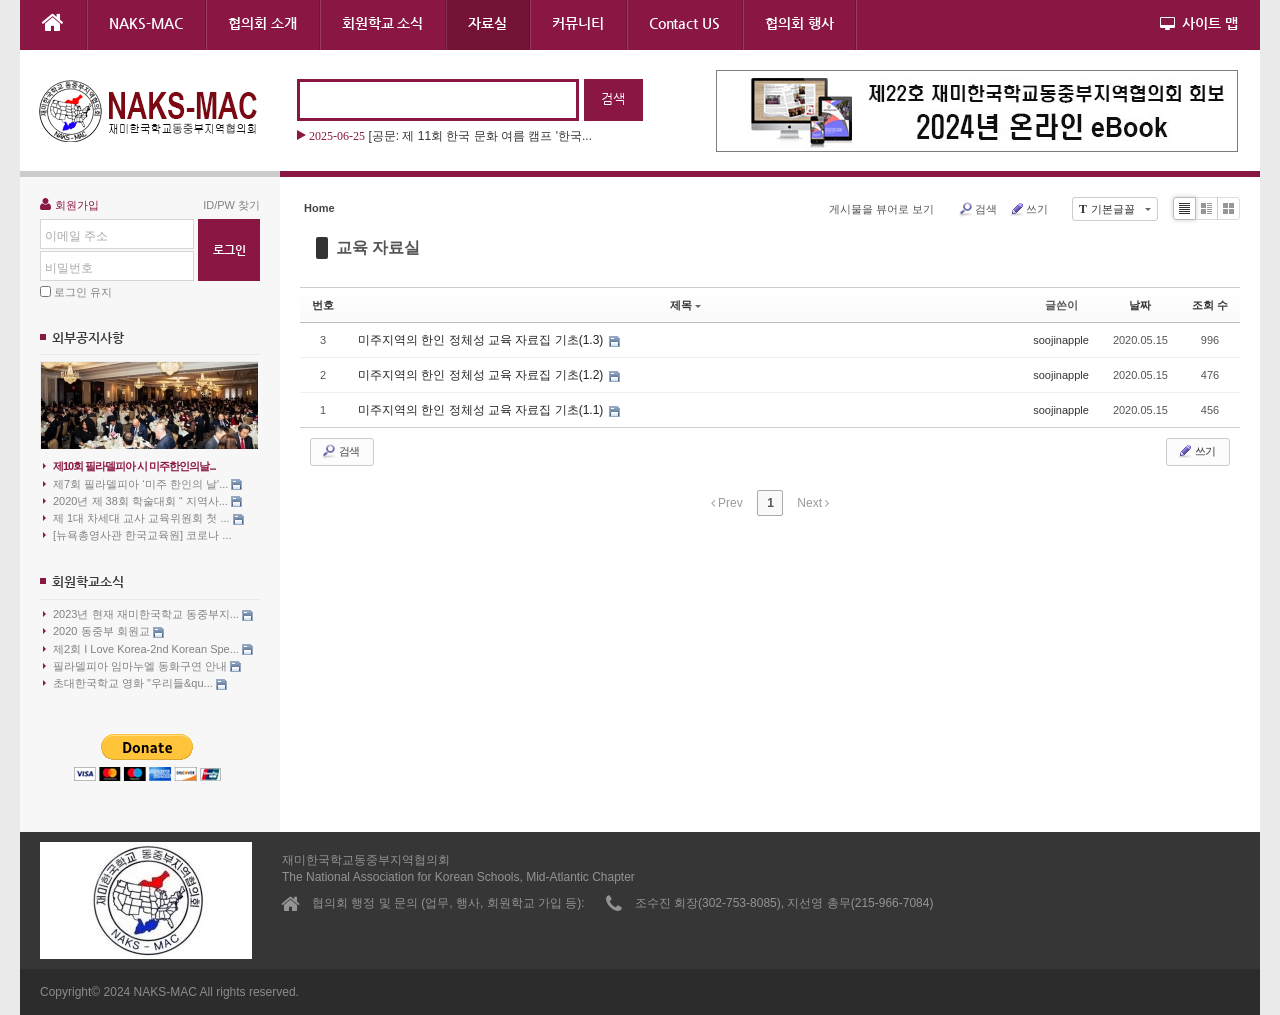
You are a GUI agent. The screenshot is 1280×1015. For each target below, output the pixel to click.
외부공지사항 (88, 337)
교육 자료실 (378, 247)
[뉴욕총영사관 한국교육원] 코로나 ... (137, 535)
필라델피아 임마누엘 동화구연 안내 (142, 666)
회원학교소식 (88, 581)
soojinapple (1061, 340)
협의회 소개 (262, 23)
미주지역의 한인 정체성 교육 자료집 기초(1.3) (482, 340)
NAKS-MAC (146, 23)
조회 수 (1210, 305)
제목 (685, 305)
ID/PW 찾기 (231, 205)
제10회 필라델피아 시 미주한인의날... (129, 466)
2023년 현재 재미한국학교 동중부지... (148, 614)
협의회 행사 (799, 23)
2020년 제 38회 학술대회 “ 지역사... (142, 501)
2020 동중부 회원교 (103, 631)
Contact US (684, 23)
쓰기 (1028, 209)
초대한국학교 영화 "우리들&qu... (135, 683)
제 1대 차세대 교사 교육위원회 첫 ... (143, 518)
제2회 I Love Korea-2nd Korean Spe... (148, 649)
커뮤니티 (578, 23)
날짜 (1140, 305)
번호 (323, 305)
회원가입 (69, 204)
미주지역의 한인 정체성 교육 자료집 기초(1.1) (482, 410)
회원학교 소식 (382, 23)
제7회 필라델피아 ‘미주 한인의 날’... (142, 484)
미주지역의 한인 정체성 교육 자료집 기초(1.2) (482, 375)
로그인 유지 (83, 292)
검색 (977, 209)
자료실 (487, 23)
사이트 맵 (1199, 23)
